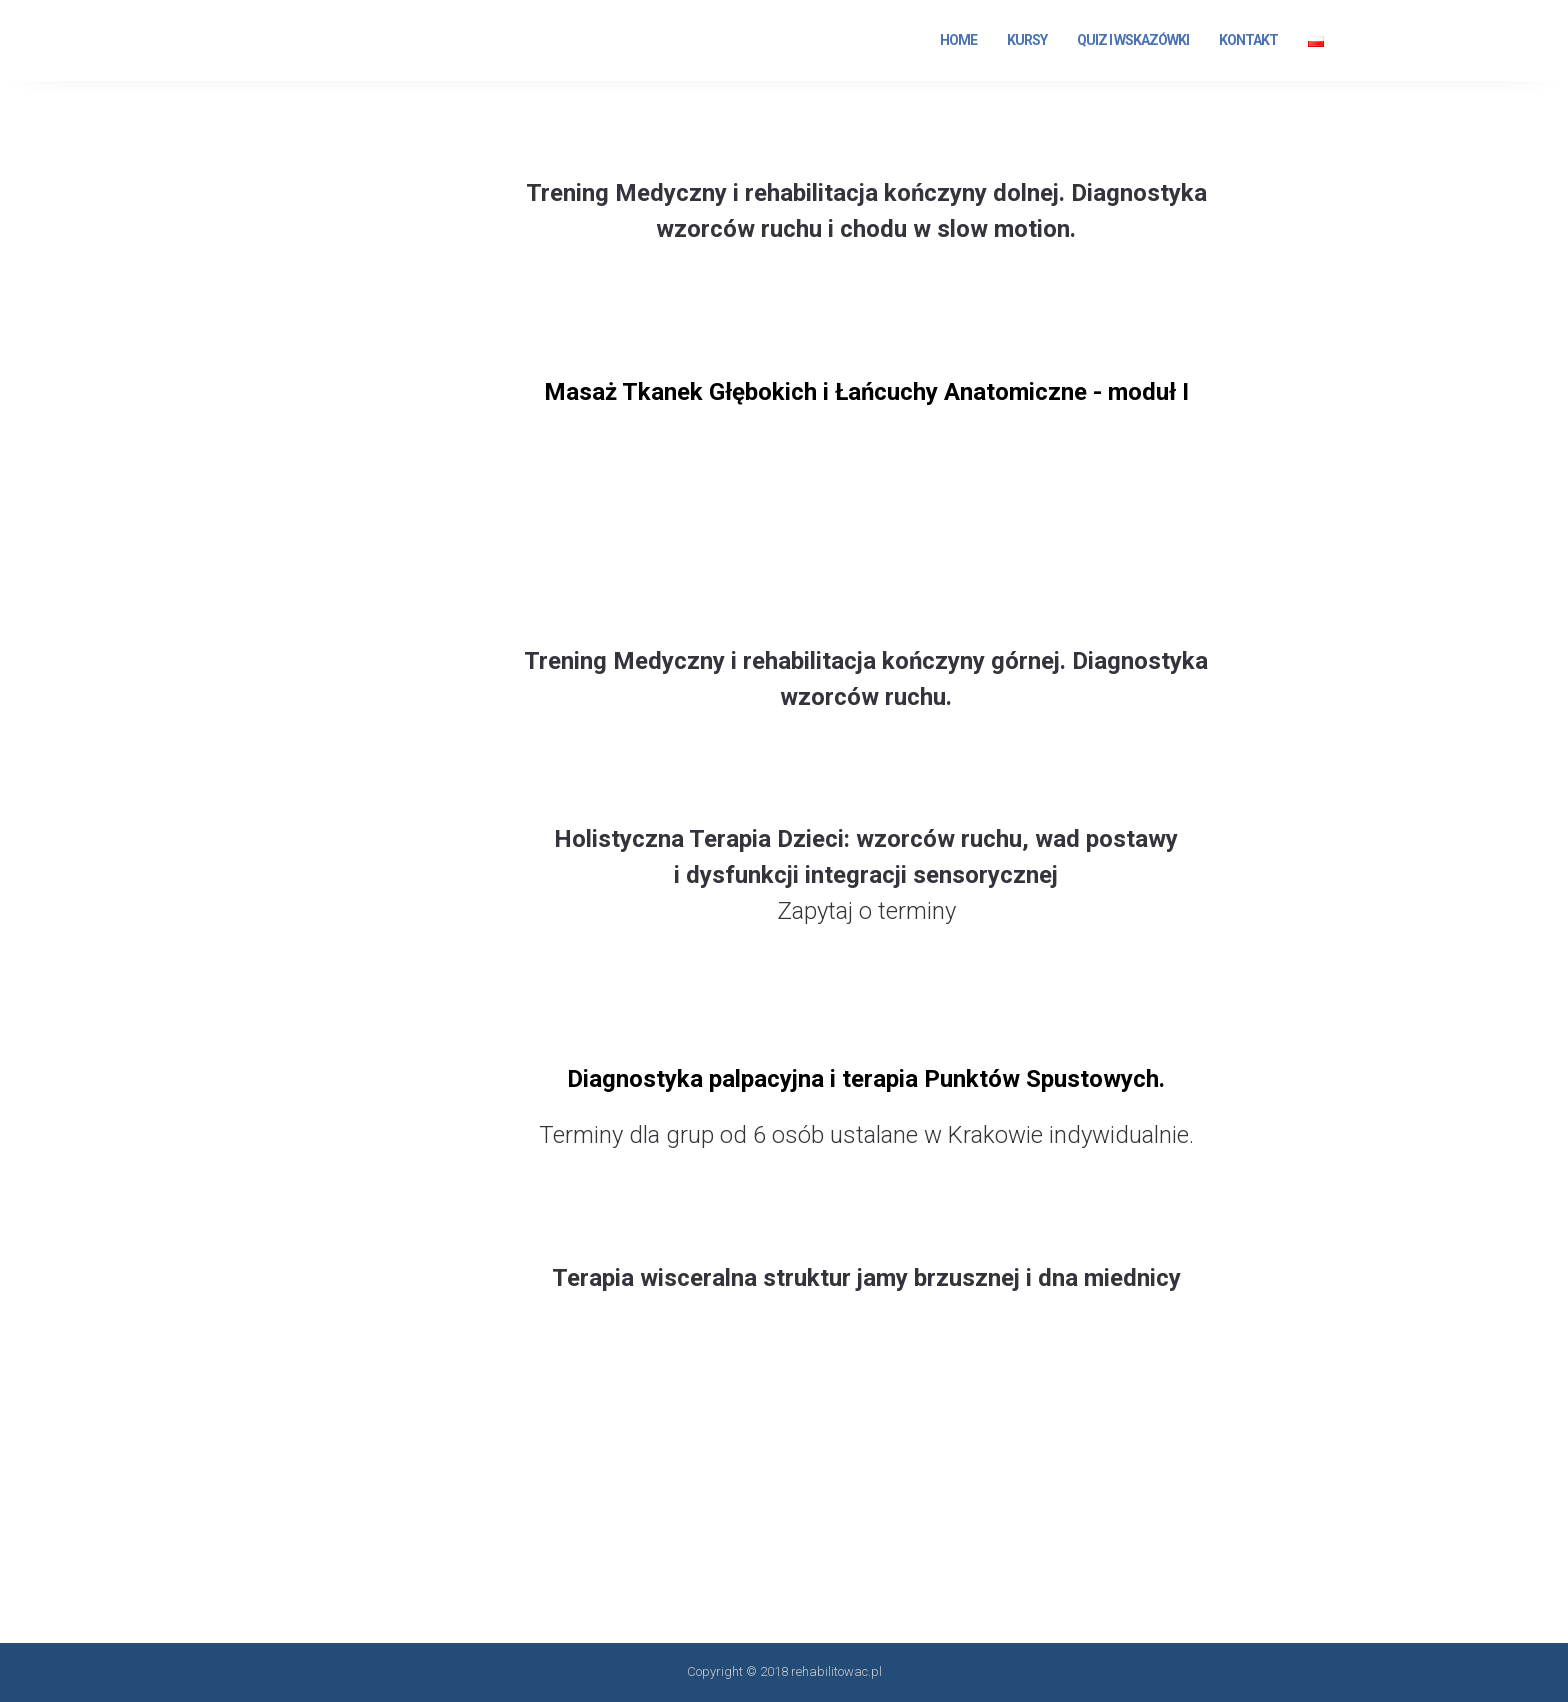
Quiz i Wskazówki (1133, 40)
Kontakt (1248, 40)
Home (958, 40)
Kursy (1027, 40)
